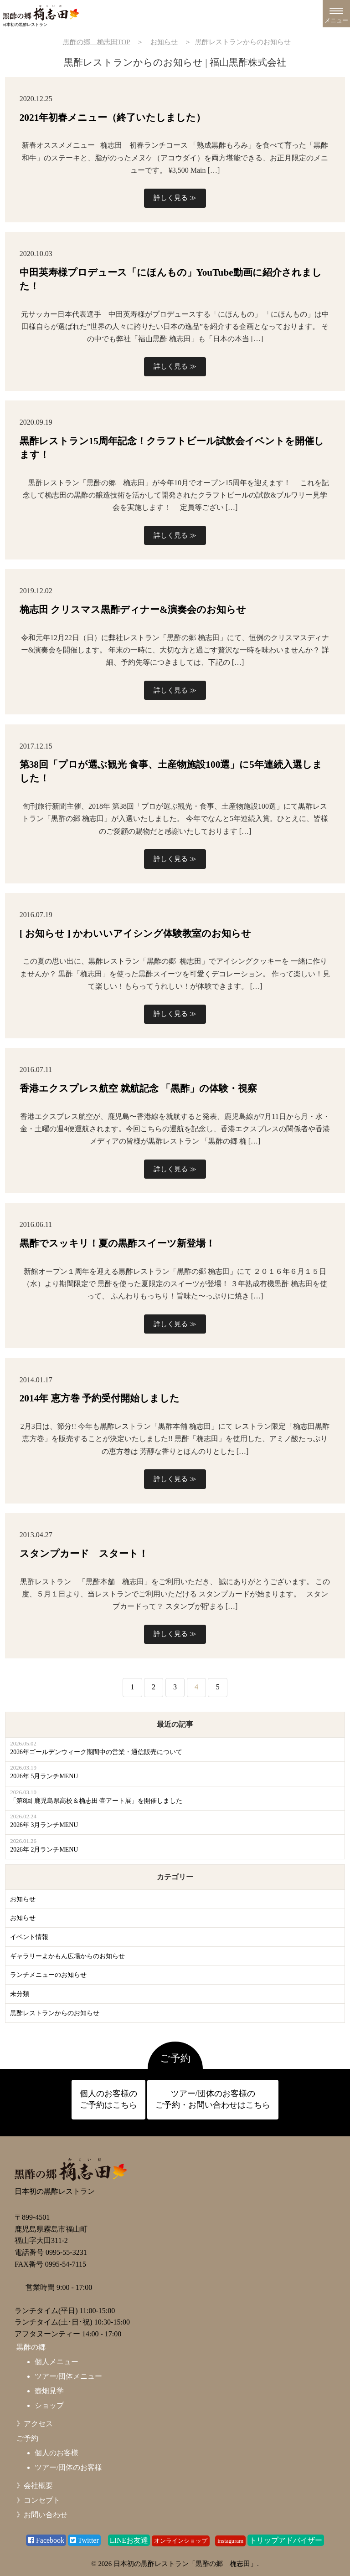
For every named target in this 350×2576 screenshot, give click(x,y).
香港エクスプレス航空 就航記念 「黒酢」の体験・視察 (138, 1088)
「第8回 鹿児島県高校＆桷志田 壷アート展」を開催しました (96, 1800)
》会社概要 (34, 2485)
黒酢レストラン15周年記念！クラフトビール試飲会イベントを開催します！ (172, 448)
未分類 (19, 1994)
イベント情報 (29, 1937)
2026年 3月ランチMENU (44, 1825)
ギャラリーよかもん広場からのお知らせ (67, 1956)
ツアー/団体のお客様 (68, 2467)
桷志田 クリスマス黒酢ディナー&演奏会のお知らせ (133, 609)
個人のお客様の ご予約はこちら (108, 2099)
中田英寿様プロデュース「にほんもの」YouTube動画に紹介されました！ (171, 279)
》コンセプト (38, 2500)
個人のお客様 (56, 2453)
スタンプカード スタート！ (84, 1553)
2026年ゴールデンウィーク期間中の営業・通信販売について (96, 1752)
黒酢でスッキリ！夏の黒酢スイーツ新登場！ (117, 1243)
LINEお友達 (129, 2540)
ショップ (49, 2405)
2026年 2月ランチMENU (44, 1849)
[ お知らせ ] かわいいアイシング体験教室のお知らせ (135, 933)
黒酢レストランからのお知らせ (54, 2013)
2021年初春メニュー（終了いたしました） (113, 117)
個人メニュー (56, 2362)
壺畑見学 (49, 2391)
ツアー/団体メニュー (68, 2376)
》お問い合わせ (41, 2515)
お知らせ (23, 1899)
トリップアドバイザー (285, 2540)
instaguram (230, 2541)
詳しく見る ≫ (175, 197)
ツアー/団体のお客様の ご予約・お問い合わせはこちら (212, 2099)
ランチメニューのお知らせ (48, 1974)
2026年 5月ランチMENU (44, 1776)
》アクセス (34, 2423)
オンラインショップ (180, 2541)
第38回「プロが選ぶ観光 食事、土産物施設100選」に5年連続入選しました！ (171, 771)
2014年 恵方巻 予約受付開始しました (100, 1398)
